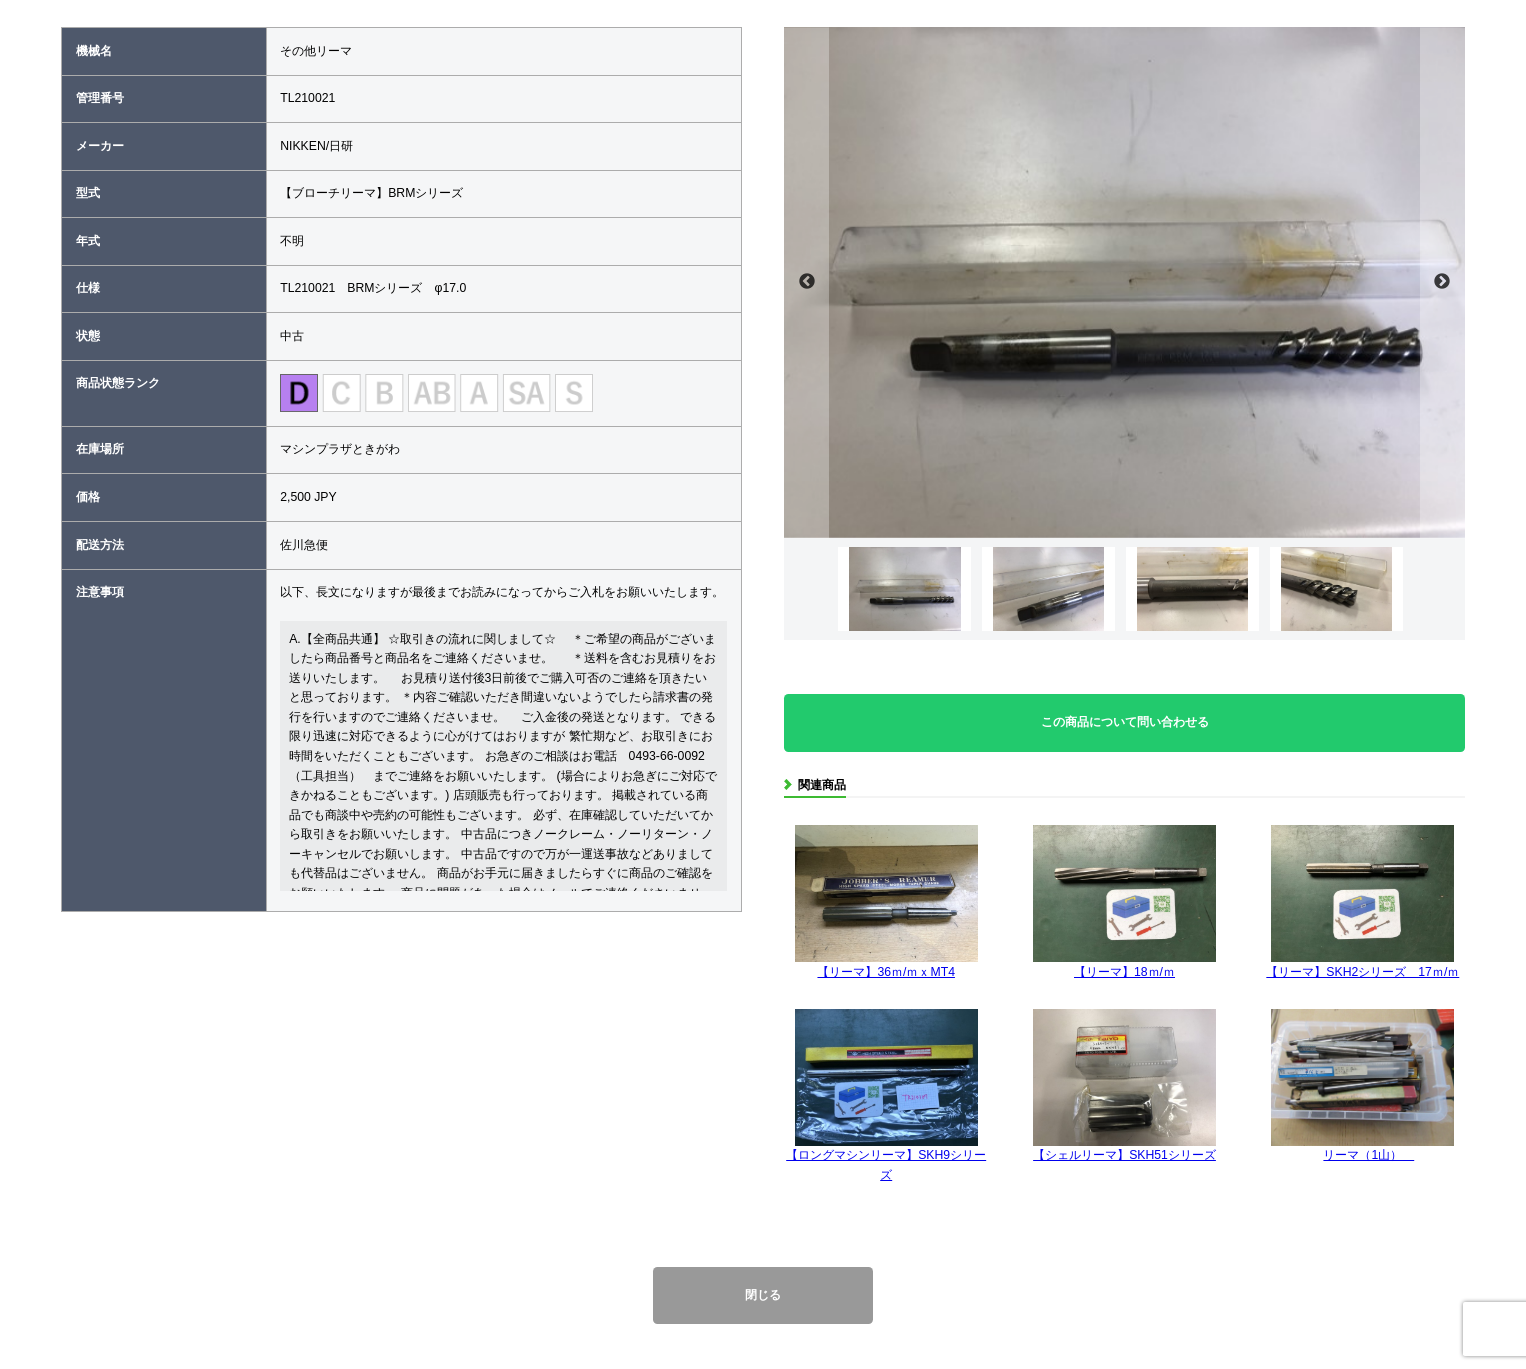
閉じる (763, 1295)
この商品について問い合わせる (1125, 722)
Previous (806, 282)
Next (1442, 282)
